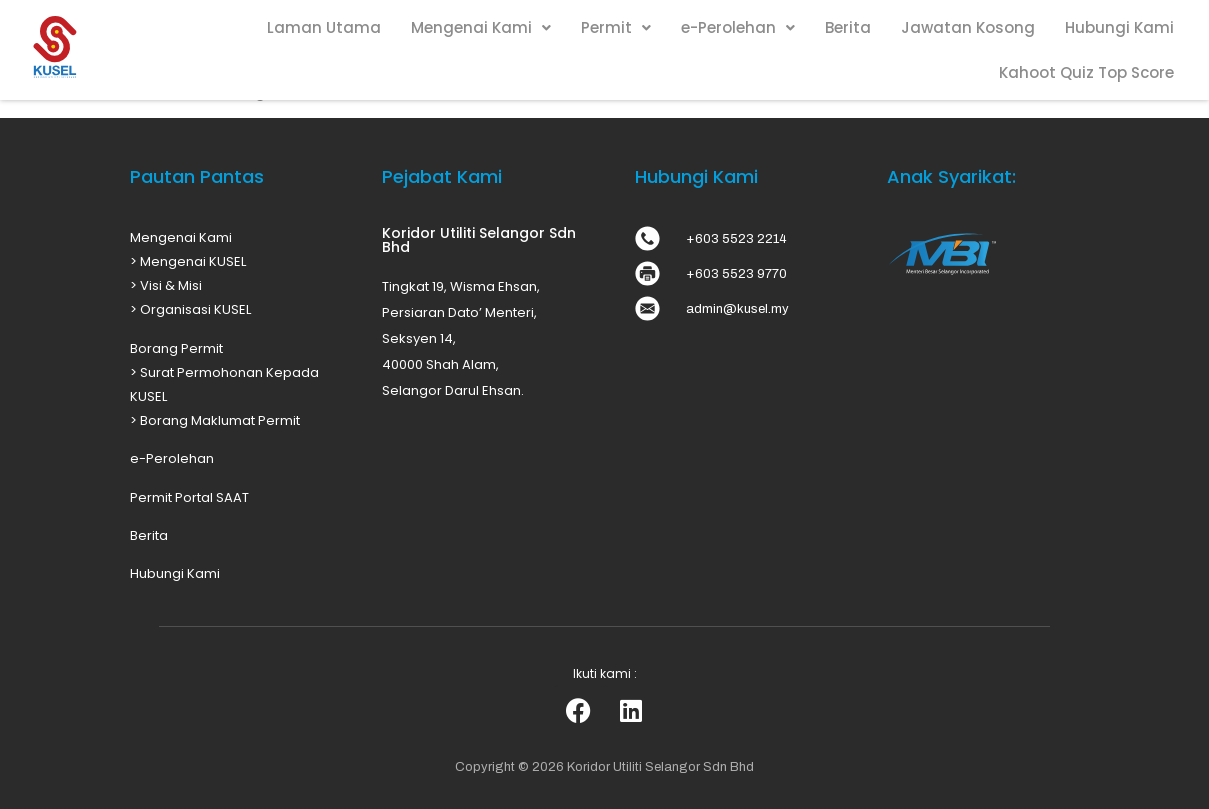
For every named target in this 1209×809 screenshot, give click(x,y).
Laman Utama (324, 27)
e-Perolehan (738, 27)
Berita (848, 27)
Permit (616, 27)
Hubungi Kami (1119, 27)
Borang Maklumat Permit (220, 420)
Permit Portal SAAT (189, 497)
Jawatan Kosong (968, 27)
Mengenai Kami (481, 27)
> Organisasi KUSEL (190, 309)
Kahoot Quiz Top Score (1086, 72)
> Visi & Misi (166, 285)
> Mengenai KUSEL (188, 261)
